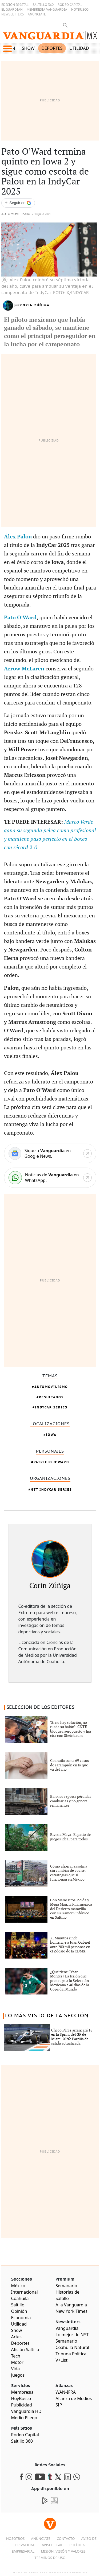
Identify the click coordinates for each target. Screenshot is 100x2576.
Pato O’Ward (20, 618)
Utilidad (79, 48)
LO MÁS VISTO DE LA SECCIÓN (47, 2016)
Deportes (51, 48)
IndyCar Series (51, 1407)
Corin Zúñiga (35, 305)
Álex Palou (18, 537)
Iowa (51, 1434)
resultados (51, 1397)
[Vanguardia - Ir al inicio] (50, 36)
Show (28, 48)
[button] (7, 48)
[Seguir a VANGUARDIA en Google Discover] (18, 203)
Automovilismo (15, 214)
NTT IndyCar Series (51, 1489)
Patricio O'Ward (51, 1462)
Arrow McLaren (24, 669)
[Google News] (50, 1153)
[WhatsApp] (50, 1178)
